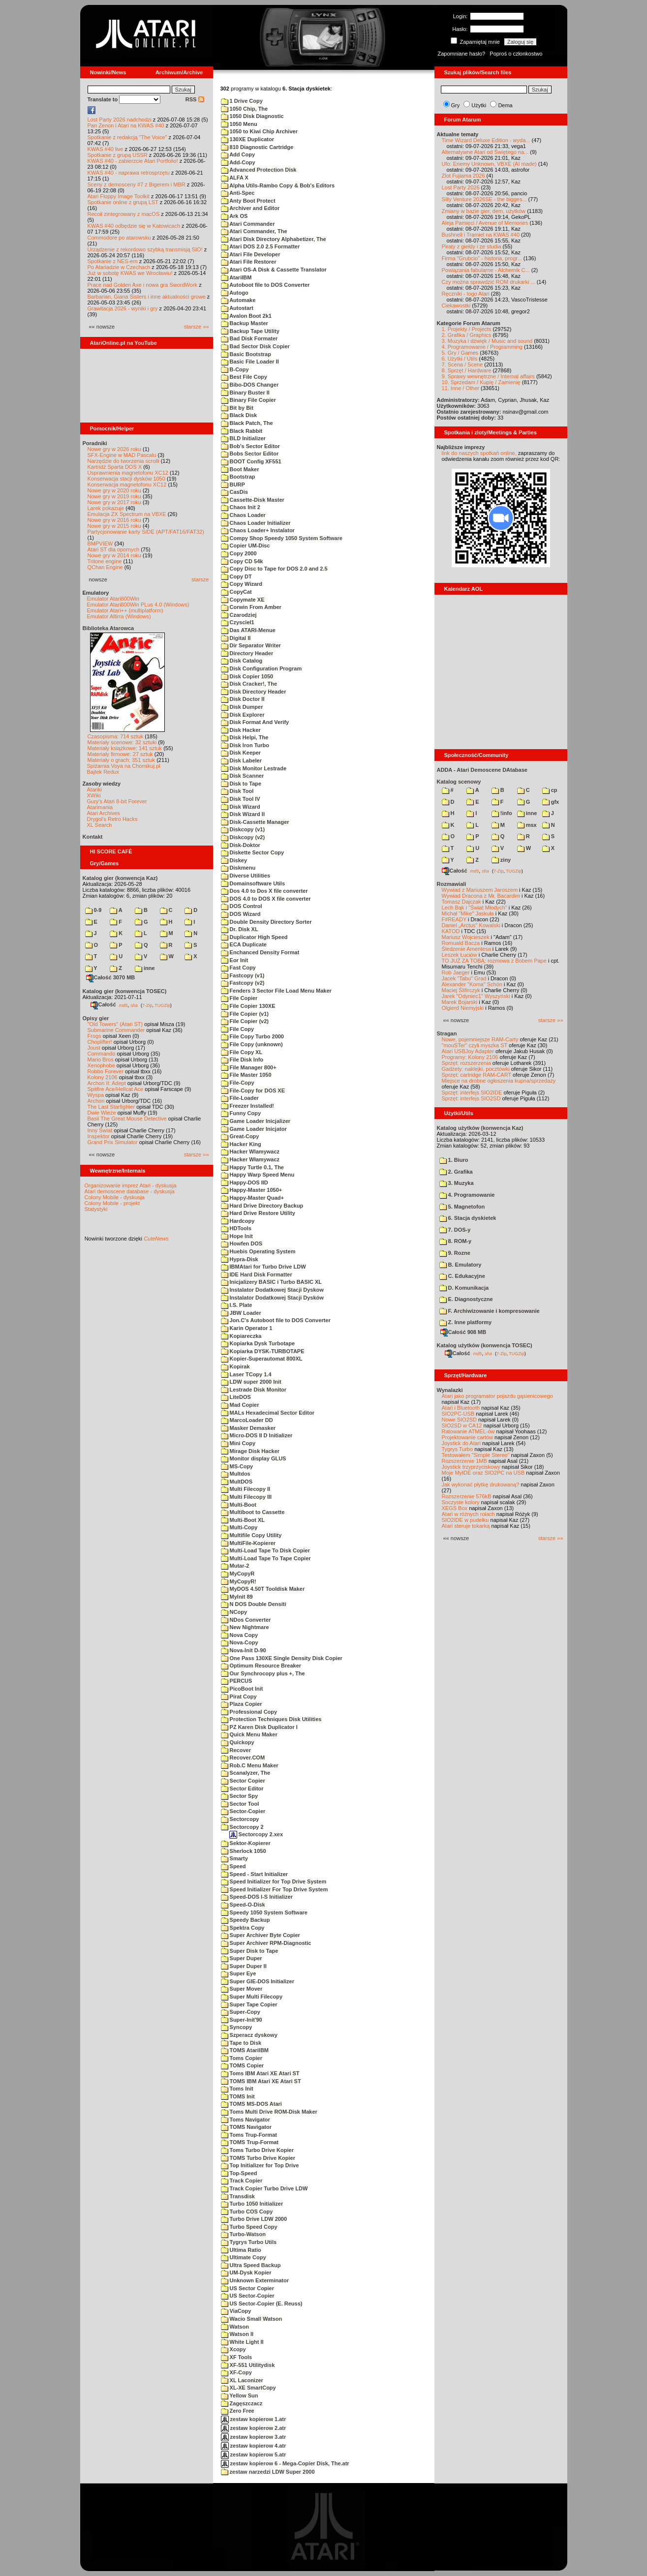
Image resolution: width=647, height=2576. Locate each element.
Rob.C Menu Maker (249, 1765)
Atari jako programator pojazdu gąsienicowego (497, 1396)
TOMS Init (238, 2096)
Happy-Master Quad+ (252, 1198)
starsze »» (196, 327)
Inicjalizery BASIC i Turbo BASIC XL (271, 1282)
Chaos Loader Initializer (256, 523)
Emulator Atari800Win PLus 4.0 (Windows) (138, 604)
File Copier (239, 998)
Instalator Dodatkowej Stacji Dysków (272, 1298)
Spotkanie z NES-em (113, 261)
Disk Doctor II (243, 699)
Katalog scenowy (459, 782)
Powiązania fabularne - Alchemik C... (486, 270)
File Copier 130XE (248, 1006)
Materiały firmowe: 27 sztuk (120, 754)
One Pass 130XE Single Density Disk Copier (281, 1658)
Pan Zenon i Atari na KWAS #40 (126, 125)
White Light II (242, 2342)
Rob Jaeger (456, 972)
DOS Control (241, 906)
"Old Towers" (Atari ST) (115, 1024)
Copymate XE (243, 600)
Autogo (234, 293)
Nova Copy (239, 1635)
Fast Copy (238, 967)
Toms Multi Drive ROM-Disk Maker (269, 2112)
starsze (200, 579)
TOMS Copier (242, 2065)
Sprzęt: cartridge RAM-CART (476, 1075)
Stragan (447, 1033)
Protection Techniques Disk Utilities (271, 1719)
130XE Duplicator (248, 139)
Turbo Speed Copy (249, 2227)
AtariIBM (236, 277)
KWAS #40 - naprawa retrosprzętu (129, 173)
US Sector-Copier (248, 2296)
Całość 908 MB (463, 1332)
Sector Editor (242, 1788)
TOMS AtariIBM (245, 2050)
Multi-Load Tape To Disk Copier (265, 1550)
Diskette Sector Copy (252, 852)
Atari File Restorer (249, 262)
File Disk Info (242, 1059)
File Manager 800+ (249, 1067)
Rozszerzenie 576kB (467, 1496)
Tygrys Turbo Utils (249, 2242)
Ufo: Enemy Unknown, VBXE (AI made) (489, 164)
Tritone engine (105, 561)
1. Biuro (453, 1160)
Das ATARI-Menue (248, 630)
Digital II (236, 638)
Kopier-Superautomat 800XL (262, 1359)
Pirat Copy (239, 1696)
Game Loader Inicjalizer (256, 1121)
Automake (238, 300)
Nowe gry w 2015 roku (114, 526)
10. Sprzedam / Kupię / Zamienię (481, 382)
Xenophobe (101, 1065)
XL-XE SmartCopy (248, 2388)
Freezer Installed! (248, 1106)
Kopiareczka (241, 1336)
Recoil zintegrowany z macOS (124, 214)
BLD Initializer (243, 438)
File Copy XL (242, 1052)
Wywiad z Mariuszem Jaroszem (480, 890)
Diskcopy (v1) (243, 829)
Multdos (235, 1474)
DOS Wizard (241, 914)
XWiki (94, 795)
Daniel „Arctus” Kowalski (471, 925)
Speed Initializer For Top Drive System (274, 1889)
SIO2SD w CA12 (462, 1425)
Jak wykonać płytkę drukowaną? (481, 1484)
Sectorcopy (240, 1819)
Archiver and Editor (250, 208)
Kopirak (235, 1366)
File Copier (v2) (245, 1021)
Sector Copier (243, 1781)
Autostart (237, 308)
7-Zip (147, 1004)
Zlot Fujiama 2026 (463, 176)
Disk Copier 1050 (247, 676)
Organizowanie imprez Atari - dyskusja (131, 1185)
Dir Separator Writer (251, 645)
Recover (236, 1750)
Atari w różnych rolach (468, 1514)
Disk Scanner (242, 776)
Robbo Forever (105, 1071)
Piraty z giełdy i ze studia (471, 246)
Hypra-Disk (239, 1259)
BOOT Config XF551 (251, 461)
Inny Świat (100, 1130)
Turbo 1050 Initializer (252, 2204)
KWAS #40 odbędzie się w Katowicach (134, 226)
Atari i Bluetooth (461, 1408)
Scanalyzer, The (246, 1773)
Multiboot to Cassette (253, 1512)
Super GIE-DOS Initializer (257, 1981)
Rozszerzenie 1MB (464, 1461)
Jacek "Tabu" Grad (464, 978)
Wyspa (96, 1095)
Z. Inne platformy (465, 1322)
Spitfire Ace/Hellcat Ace (116, 1089)
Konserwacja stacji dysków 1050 (126, 479)
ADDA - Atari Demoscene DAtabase (482, 770)
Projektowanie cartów (467, 1437)
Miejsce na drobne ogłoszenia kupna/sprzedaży (499, 1081)
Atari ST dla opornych (114, 549)
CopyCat (236, 592)
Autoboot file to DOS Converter (265, 285)
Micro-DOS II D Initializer (257, 1435)
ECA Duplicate (244, 944)
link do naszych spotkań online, (479, 453)
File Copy (237, 1029)
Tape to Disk (241, 2043)
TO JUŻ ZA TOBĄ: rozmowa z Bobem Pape (494, 961)
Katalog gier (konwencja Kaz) (120, 878)
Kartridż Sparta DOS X (115, 467)
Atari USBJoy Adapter (468, 1051)
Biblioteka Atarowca (108, 628)
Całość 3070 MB (110, 977)
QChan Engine (105, 567)
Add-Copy (238, 162)
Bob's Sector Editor (250, 446)
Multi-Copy (239, 1527)
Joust (94, 1048)
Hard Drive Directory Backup (262, 1206)
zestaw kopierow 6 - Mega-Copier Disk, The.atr (285, 2463)
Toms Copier (241, 2058)
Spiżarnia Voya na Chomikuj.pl (123, 766)
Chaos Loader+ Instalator (258, 530)
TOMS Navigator (246, 2127)
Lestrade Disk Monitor (254, 1390)
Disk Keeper (241, 753)
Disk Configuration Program (261, 668)
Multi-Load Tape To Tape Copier (266, 1558)
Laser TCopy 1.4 (246, 1374)
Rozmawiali (451, 884)
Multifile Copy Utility (251, 1535)
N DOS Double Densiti (253, 1604)
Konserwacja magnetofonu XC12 (127, 484)
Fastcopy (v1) (243, 975)
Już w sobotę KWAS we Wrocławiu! (130, 273)
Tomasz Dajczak (461, 902)
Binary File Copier (248, 400)
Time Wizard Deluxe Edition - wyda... (486, 140)
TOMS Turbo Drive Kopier (258, 2158)
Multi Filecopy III (246, 1497)
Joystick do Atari (461, 1443)
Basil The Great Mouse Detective (127, 1118)
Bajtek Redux (103, 772)
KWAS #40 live (105, 149)
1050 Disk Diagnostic (252, 116)
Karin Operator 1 (247, 1328)
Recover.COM (243, 1757)
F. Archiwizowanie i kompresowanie (489, 1311)
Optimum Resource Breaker (261, 1665)
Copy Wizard (242, 584)
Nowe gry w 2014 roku (114, 555)
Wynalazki (450, 1390)
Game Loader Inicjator (254, 1129)
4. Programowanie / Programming (482, 347)
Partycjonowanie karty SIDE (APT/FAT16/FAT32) (146, 532)
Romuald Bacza (461, 943)
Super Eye (238, 1973)
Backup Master (244, 323)
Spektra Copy (243, 1928)
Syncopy (236, 2027)
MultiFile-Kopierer (248, 1543)
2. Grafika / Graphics (467, 335)
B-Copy (235, 369)
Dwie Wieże (102, 1113)
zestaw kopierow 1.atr (253, 2419)
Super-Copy (240, 2012)
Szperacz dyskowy (249, 2035)
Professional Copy (249, 1712)
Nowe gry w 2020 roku (114, 490)
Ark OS (234, 216)
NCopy (234, 1612)
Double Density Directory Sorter (266, 922)
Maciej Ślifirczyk (461, 990)
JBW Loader (241, 1313)
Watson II (237, 2334)
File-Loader (240, 1098)
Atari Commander (248, 224)
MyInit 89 (237, 1597)
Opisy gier (96, 1018)
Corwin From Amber (251, 607)
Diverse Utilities (246, 876)
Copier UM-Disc (245, 545)
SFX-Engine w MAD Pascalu (122, 455)
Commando (102, 1054)
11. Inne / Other (460, 388)
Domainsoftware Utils (253, 883)
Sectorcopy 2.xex (256, 1834)
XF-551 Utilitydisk (248, 2365)
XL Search (99, 825)
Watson (235, 2327)
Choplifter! (100, 1042)
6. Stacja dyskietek (467, 1218)
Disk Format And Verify (255, 722)
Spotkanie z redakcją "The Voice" (127, 137)
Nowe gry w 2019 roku (114, 496)
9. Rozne (454, 1253)
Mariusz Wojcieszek (466, 937)
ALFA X (234, 178)
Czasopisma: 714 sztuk (116, 736)
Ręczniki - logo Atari (466, 294)
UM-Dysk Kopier (246, 2272)
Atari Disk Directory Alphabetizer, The (273, 239)
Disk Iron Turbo (245, 745)
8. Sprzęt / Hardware (467, 370)
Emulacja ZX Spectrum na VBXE (127, 514)
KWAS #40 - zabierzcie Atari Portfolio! (133, 161)
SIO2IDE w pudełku (465, 1520)
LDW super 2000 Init (251, 1382)
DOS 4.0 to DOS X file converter (266, 899)
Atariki (94, 789)
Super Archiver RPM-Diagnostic (266, 1943)
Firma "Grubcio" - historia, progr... (482, 258)
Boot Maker (240, 469)
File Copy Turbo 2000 (252, 1036)
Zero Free (237, 2411)
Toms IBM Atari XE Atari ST (260, 2073)
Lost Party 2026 (461, 187)
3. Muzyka (456, 1183)
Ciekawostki (456, 305)
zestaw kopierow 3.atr (253, 2437)
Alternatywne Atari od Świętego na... (485, 152)
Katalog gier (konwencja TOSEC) (125, 991)
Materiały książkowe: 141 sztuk (125, 748)
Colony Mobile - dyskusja (115, 1197)
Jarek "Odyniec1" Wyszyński (476, 996)
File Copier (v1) (245, 1014)
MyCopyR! (238, 1581)
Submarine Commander (116, 1030)
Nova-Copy (239, 1642)
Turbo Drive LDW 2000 (254, 2219)
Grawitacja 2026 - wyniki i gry (123, 308)
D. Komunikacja (464, 1288)
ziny (501, 860)
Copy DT (236, 576)
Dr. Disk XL (239, 929)
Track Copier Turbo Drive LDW (264, 2188)
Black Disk (239, 415)
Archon (96, 1101)
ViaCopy (236, 2311)
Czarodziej (239, 615)
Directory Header (247, 653)
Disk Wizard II (243, 814)
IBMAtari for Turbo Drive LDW (263, 1267)
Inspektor (99, 1136)
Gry (455, 105)
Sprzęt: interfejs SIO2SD (471, 1098)
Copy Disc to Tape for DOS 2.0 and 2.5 (274, 569)
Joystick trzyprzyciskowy (471, 1467)
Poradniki (95, 443)
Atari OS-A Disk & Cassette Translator (274, 270)
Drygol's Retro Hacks (112, 819)
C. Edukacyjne (462, 1276)
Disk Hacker (241, 730)
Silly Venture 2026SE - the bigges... (484, 199)
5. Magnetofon (462, 1207)
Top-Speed (239, 2173)
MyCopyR (238, 1573)
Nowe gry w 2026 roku (114, 449)
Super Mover (242, 1989)
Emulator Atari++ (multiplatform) (125, 610)
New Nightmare (245, 1627)
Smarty (234, 1858)
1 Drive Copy (242, 101)
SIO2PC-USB (458, 1414)
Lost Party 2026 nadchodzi (120, 119)
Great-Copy (240, 1136)
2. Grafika (456, 1172)
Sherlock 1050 (243, 1851)
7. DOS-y (455, 1230)
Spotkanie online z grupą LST (123, 202)
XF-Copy (236, 2372)
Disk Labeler (241, 760)
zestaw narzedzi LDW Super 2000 (268, 2472)
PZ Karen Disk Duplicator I (259, 1727)
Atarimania (100, 807)
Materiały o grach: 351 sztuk (121, 760)
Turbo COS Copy (247, 2211)
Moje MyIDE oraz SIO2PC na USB (483, 1473)
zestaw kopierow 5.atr (253, 2454)
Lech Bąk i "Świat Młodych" (474, 907)
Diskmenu (238, 868)
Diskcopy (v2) (243, 837)
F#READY (454, 919)
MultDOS (237, 1482)
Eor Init (234, 960)
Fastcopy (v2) (243, 983)
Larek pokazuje (106, 508)
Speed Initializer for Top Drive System (274, 1881)
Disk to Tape (241, 784)
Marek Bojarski (460, 1002)
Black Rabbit (242, 431)
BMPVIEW (100, 543)
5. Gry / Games (460, 353)
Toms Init (237, 2088)
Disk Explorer (243, 715)
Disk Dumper (242, 707)
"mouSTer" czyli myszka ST (475, 1045)
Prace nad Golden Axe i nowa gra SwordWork (143, 285)
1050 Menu (239, 124)
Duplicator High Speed (254, 937)
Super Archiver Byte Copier (260, 1935)
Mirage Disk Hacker (250, 1451)
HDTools (236, 1228)
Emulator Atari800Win (113, 599)
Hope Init (237, 1236)
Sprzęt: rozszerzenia (466, 1063)
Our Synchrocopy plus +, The (263, 1673)
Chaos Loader (243, 515)
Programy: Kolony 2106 (470, 1057)
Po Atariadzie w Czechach (119, 267)
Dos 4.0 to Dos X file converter (264, 891)
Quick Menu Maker (249, 1734)
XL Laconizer (242, 2380)
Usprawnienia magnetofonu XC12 (128, 473)
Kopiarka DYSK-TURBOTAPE (263, 1351)
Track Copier (242, 2180)
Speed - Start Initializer (254, 1874)
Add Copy (238, 154)
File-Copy (237, 1083)
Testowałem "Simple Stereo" (476, 1455)
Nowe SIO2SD (459, 1420)
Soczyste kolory (461, 1502)
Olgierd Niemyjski (463, 1008)
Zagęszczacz (242, 2403)
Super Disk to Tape (249, 1951)
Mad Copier (240, 1405)
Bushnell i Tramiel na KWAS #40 (481, 235)
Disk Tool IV (240, 799)
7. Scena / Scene (462, 364)
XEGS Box (455, 1508)
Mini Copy (238, 1443)
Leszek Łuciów (459, 955)
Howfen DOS (242, 1243)
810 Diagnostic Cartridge (257, 147)
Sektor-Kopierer (246, 1843)
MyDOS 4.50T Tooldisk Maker (263, 1589)
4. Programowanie (467, 1195)
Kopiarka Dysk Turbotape (258, 1343)
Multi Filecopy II (246, 1489)
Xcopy (233, 2349)
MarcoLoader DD (247, 1420)
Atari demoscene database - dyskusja (130, 1191)
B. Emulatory (460, 1265)
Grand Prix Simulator (113, 1142)
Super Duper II (244, 1966)
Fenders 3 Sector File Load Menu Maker (276, 991)
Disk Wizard (240, 807)
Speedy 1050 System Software (264, 1912)
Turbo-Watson (243, 2234)
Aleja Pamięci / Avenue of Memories (485, 223)
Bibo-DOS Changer (250, 385)
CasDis (234, 492)
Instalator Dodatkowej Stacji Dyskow (272, 1290)
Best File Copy (244, 377)
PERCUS (236, 1681)
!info (502, 813)
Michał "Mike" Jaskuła (468, 913)
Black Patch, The (247, 423)
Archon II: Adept (107, 1083)
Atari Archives (103, 813)
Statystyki (96, 1209)
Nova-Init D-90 (243, 1650)
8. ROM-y (455, 1241)
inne (145, 968)
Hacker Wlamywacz (250, 1151)
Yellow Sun (239, 2395)
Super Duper (241, 1958)
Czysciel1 (237, 622)
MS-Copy (237, 1466)
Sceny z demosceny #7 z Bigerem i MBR (136, 184)
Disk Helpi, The (245, 737)
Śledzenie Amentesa (466, 949)
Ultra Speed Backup (251, 2265)
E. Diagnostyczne (466, 1299)
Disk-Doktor (240, 845)
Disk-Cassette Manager (255, 822)
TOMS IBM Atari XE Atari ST (261, 2081)
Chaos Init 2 (240, 507)
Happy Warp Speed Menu (258, 1175)
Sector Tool (240, 1804)
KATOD (451, 931)
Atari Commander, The (254, 231)
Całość (103, 1004)
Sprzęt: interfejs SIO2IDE (472, 1092)
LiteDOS (236, 1397)
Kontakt (93, 837)
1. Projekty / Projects (467, 329)
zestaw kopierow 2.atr (253, 2428)
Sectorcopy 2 (242, 1827)
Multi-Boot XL (243, 1520)
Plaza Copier (241, 1704)
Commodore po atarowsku (119, 238)
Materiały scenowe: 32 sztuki (122, 742)
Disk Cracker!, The (249, 684)
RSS (194, 99)
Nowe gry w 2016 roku (114, 520)
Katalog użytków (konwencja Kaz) (480, 1128)
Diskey (234, 860)
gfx (550, 802)
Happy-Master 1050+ (251, 1190)
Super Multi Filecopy (252, 1997)
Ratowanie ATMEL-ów (468, 1431)
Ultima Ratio (241, 2250)
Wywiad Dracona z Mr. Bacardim (481, 896)
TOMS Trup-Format (249, 2142)
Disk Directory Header (253, 692)
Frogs (94, 1036)
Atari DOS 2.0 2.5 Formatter (260, 246)
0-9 (93, 910)
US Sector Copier (248, 2288)
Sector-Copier (243, 1811)
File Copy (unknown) (252, 1044)
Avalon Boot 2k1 (246, 316)
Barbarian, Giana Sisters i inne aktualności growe (147, 297)
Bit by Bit (237, 408)
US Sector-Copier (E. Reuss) (262, 2303)
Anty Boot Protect (248, 201)
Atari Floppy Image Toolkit (119, 196)
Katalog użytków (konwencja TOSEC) (484, 1345)
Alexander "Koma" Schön (472, 984)
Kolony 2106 (103, 1077)
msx (527, 825)
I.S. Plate (236, 1305)
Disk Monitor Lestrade (254, 768)
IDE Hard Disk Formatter (256, 1274)
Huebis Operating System (258, 1251)
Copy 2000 (239, 553)
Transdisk (238, 2196)
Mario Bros (101, 1059)
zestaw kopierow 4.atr (253, 2446)
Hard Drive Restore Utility (258, 1213)
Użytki (478, 105)
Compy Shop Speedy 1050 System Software (281, 538)
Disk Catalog (242, 661)
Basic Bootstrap (246, 354)
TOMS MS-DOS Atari (251, 2104)
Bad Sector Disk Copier (255, 346)
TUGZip (162, 1004)
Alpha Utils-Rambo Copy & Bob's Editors (278, 185)
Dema (505, 105)
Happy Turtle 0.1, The (252, 1167)
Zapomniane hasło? (462, 54)
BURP (233, 484)
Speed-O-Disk (243, 1905)
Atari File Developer (250, 254)
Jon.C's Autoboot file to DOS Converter (276, 1320)
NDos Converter (246, 1620)
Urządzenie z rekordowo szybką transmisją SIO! (145, 249)
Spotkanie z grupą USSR (118, 155)
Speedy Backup (245, 1920)
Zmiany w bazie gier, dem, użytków (484, 211)
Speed (233, 1866)
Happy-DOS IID (244, 1182)
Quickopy (237, 1742)
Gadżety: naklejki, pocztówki (476, 1069)
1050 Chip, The (244, 109)
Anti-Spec (238, 193)
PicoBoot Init (242, 1689)
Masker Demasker (248, 1428)
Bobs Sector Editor (250, 453)
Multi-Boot (238, 1505)
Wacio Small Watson (251, 2319)
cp (549, 790)
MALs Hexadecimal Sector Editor (267, 1413)
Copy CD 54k (242, 561)
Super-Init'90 (241, 2020)
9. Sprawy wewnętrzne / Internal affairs (488, 376)
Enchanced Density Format (260, 952)
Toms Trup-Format (249, 2135)
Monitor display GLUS (253, 1458)
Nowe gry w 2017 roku (114, 502)
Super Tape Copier (249, 2004)
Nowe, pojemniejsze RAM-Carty (480, 1039)
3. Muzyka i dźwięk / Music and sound (487, 341)
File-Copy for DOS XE (253, 1090)
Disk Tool (237, 791)
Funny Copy (241, 1113)
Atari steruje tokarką (466, 1526)
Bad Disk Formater (249, 338)
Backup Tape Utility (250, 331)
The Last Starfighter (111, 1107)
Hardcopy (238, 1221)
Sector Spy (239, 1796)
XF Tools (236, 2357)
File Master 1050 (246, 1075)
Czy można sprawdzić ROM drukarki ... (488, 282)
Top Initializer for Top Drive (260, 2165)
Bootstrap (238, 477)
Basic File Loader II (250, 361)
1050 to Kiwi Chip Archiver (259, 131)
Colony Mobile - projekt (112, 1203)
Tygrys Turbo (457, 1449)
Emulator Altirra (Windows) (119, 616)
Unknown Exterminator (255, 2280)
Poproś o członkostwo (516, 54)
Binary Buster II (245, 392)
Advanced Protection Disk (259, 170)
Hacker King (241, 1144)
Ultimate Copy (243, 2257)
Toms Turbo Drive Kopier (257, 2150)
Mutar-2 (235, 1566)
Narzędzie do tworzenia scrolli (123, 461)
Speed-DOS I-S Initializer (257, 1897)
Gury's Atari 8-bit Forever (117, 801)
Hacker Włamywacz (250, 1159)
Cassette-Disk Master (252, 500)
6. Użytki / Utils (460, 359)
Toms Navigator (245, 2119)
